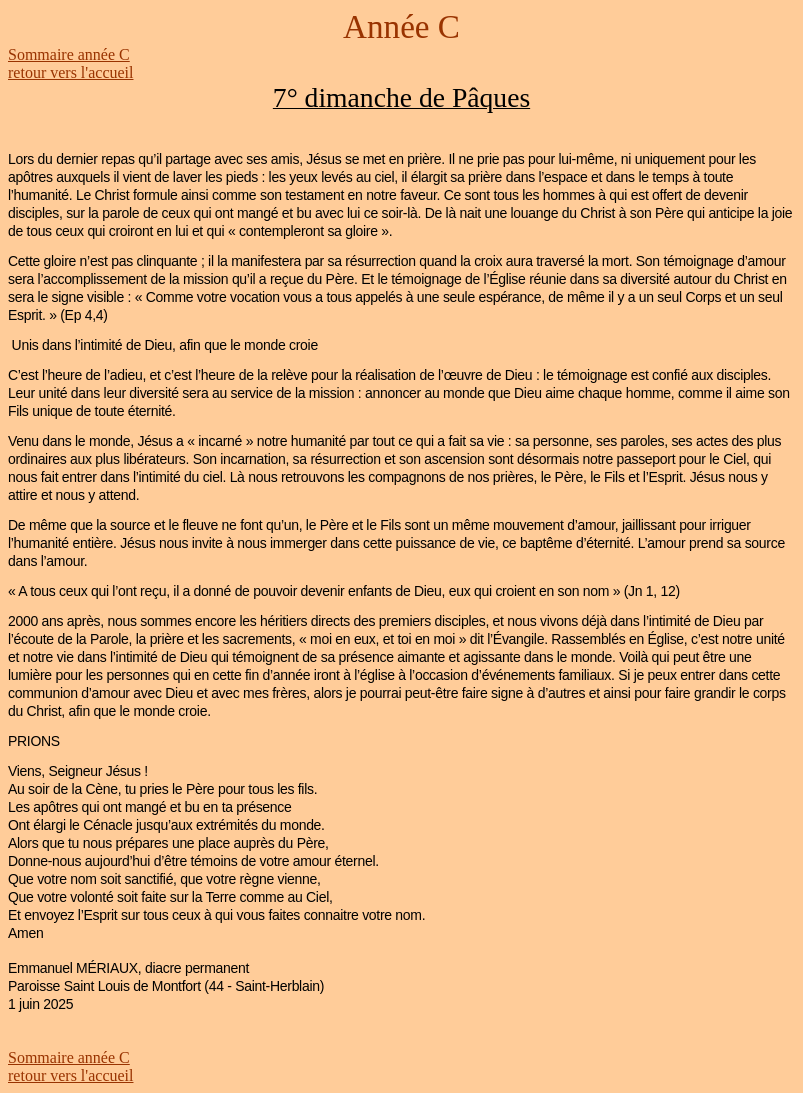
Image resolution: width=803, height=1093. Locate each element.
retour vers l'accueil (70, 72)
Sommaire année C (69, 54)
